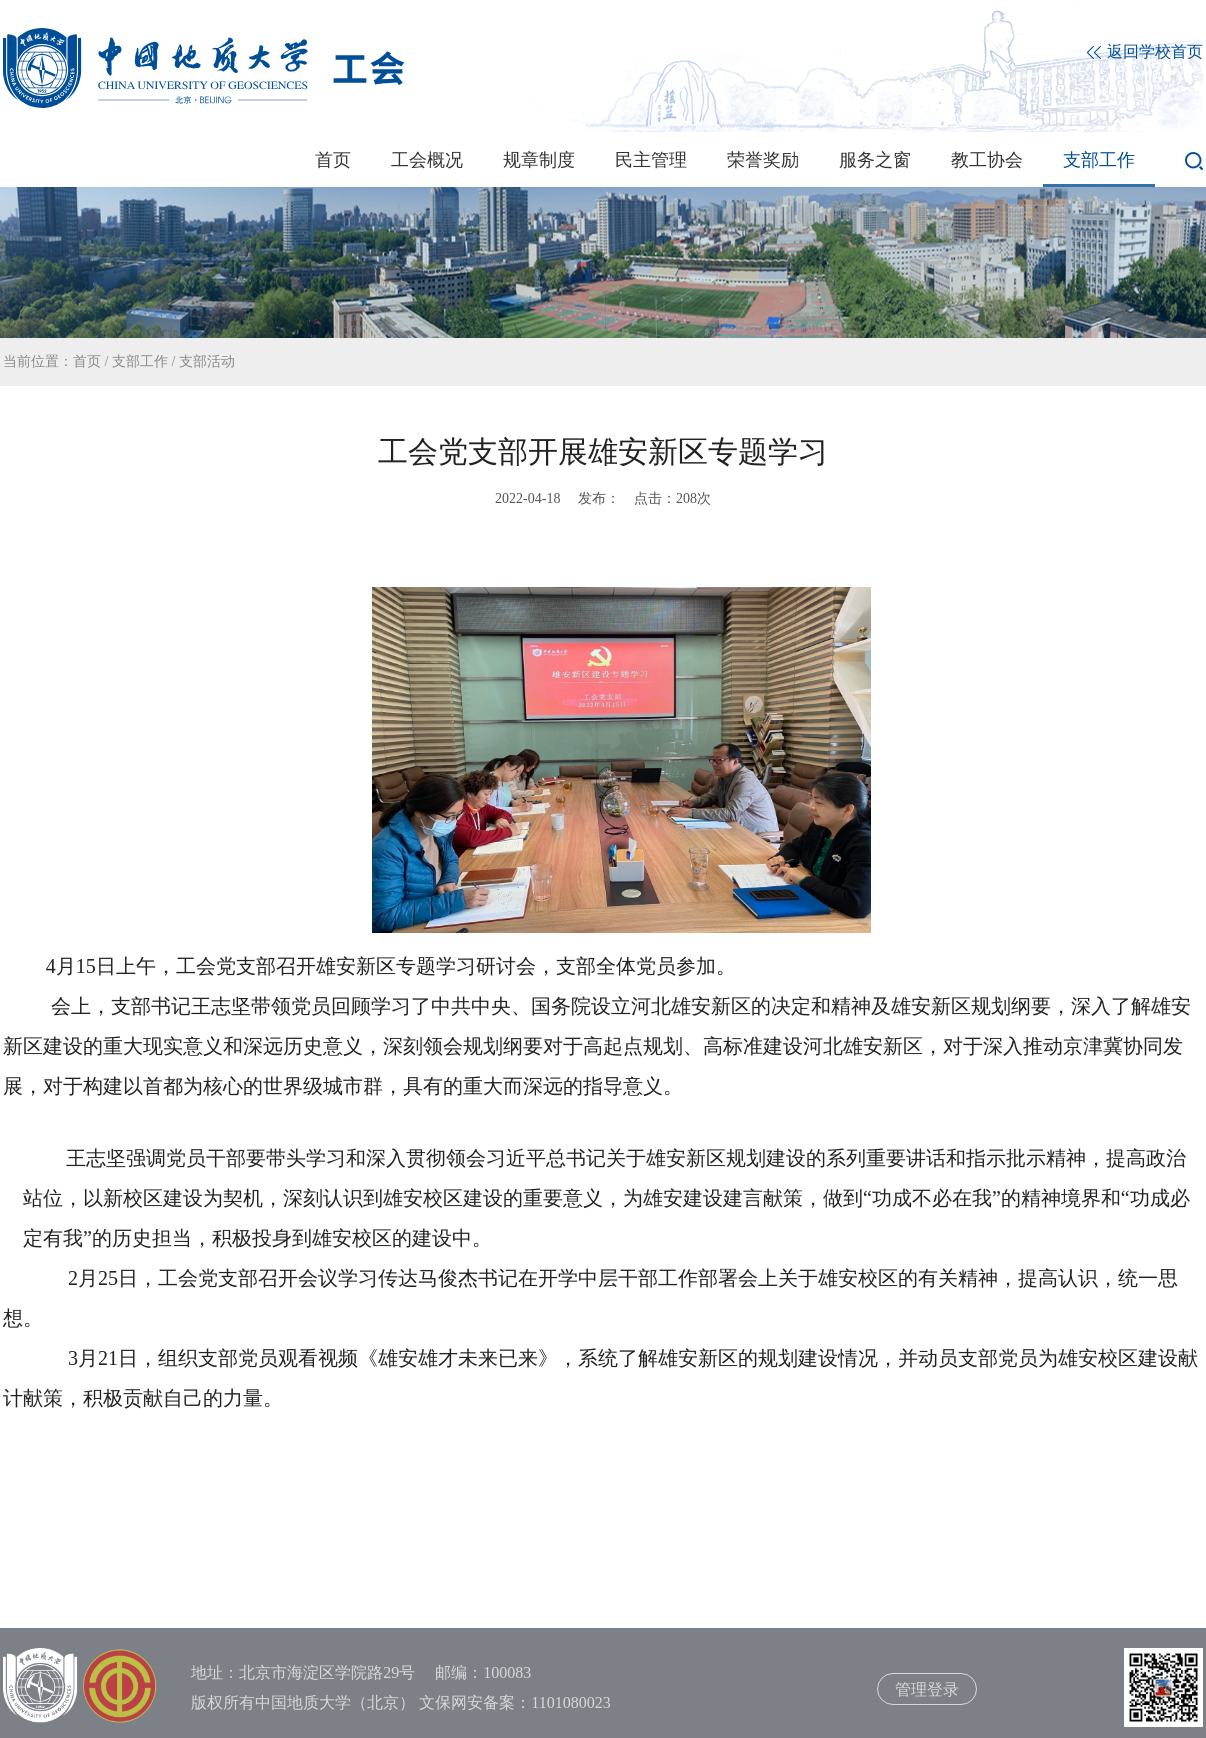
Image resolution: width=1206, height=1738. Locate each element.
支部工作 (1099, 160)
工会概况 (427, 160)
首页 (333, 160)
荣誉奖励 (763, 160)
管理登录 (927, 1689)
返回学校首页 (1145, 52)
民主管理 (651, 160)
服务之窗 (875, 160)
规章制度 (539, 160)
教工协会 (987, 160)
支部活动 (207, 361)
